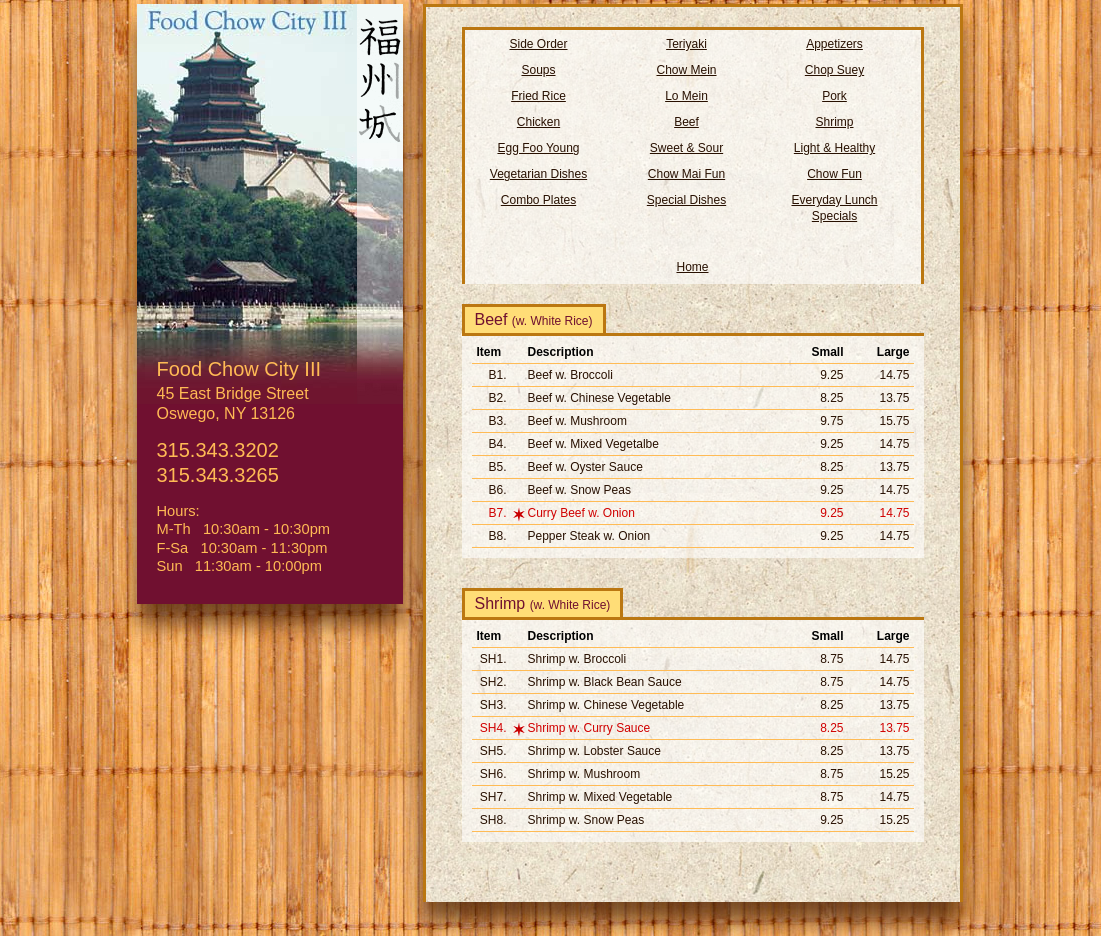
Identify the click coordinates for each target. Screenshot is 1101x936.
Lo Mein (686, 96)
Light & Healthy (834, 148)
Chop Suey (834, 70)
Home (692, 267)
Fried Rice (538, 96)
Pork (834, 96)
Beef (686, 122)
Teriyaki (686, 44)
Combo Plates (538, 200)
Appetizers (834, 44)
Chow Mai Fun (686, 174)
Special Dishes (686, 200)
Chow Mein (686, 70)
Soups (538, 70)
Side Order (538, 44)
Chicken (538, 122)
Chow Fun (834, 174)
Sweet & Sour (686, 148)
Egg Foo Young (538, 148)
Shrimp (834, 122)
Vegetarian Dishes (538, 174)
